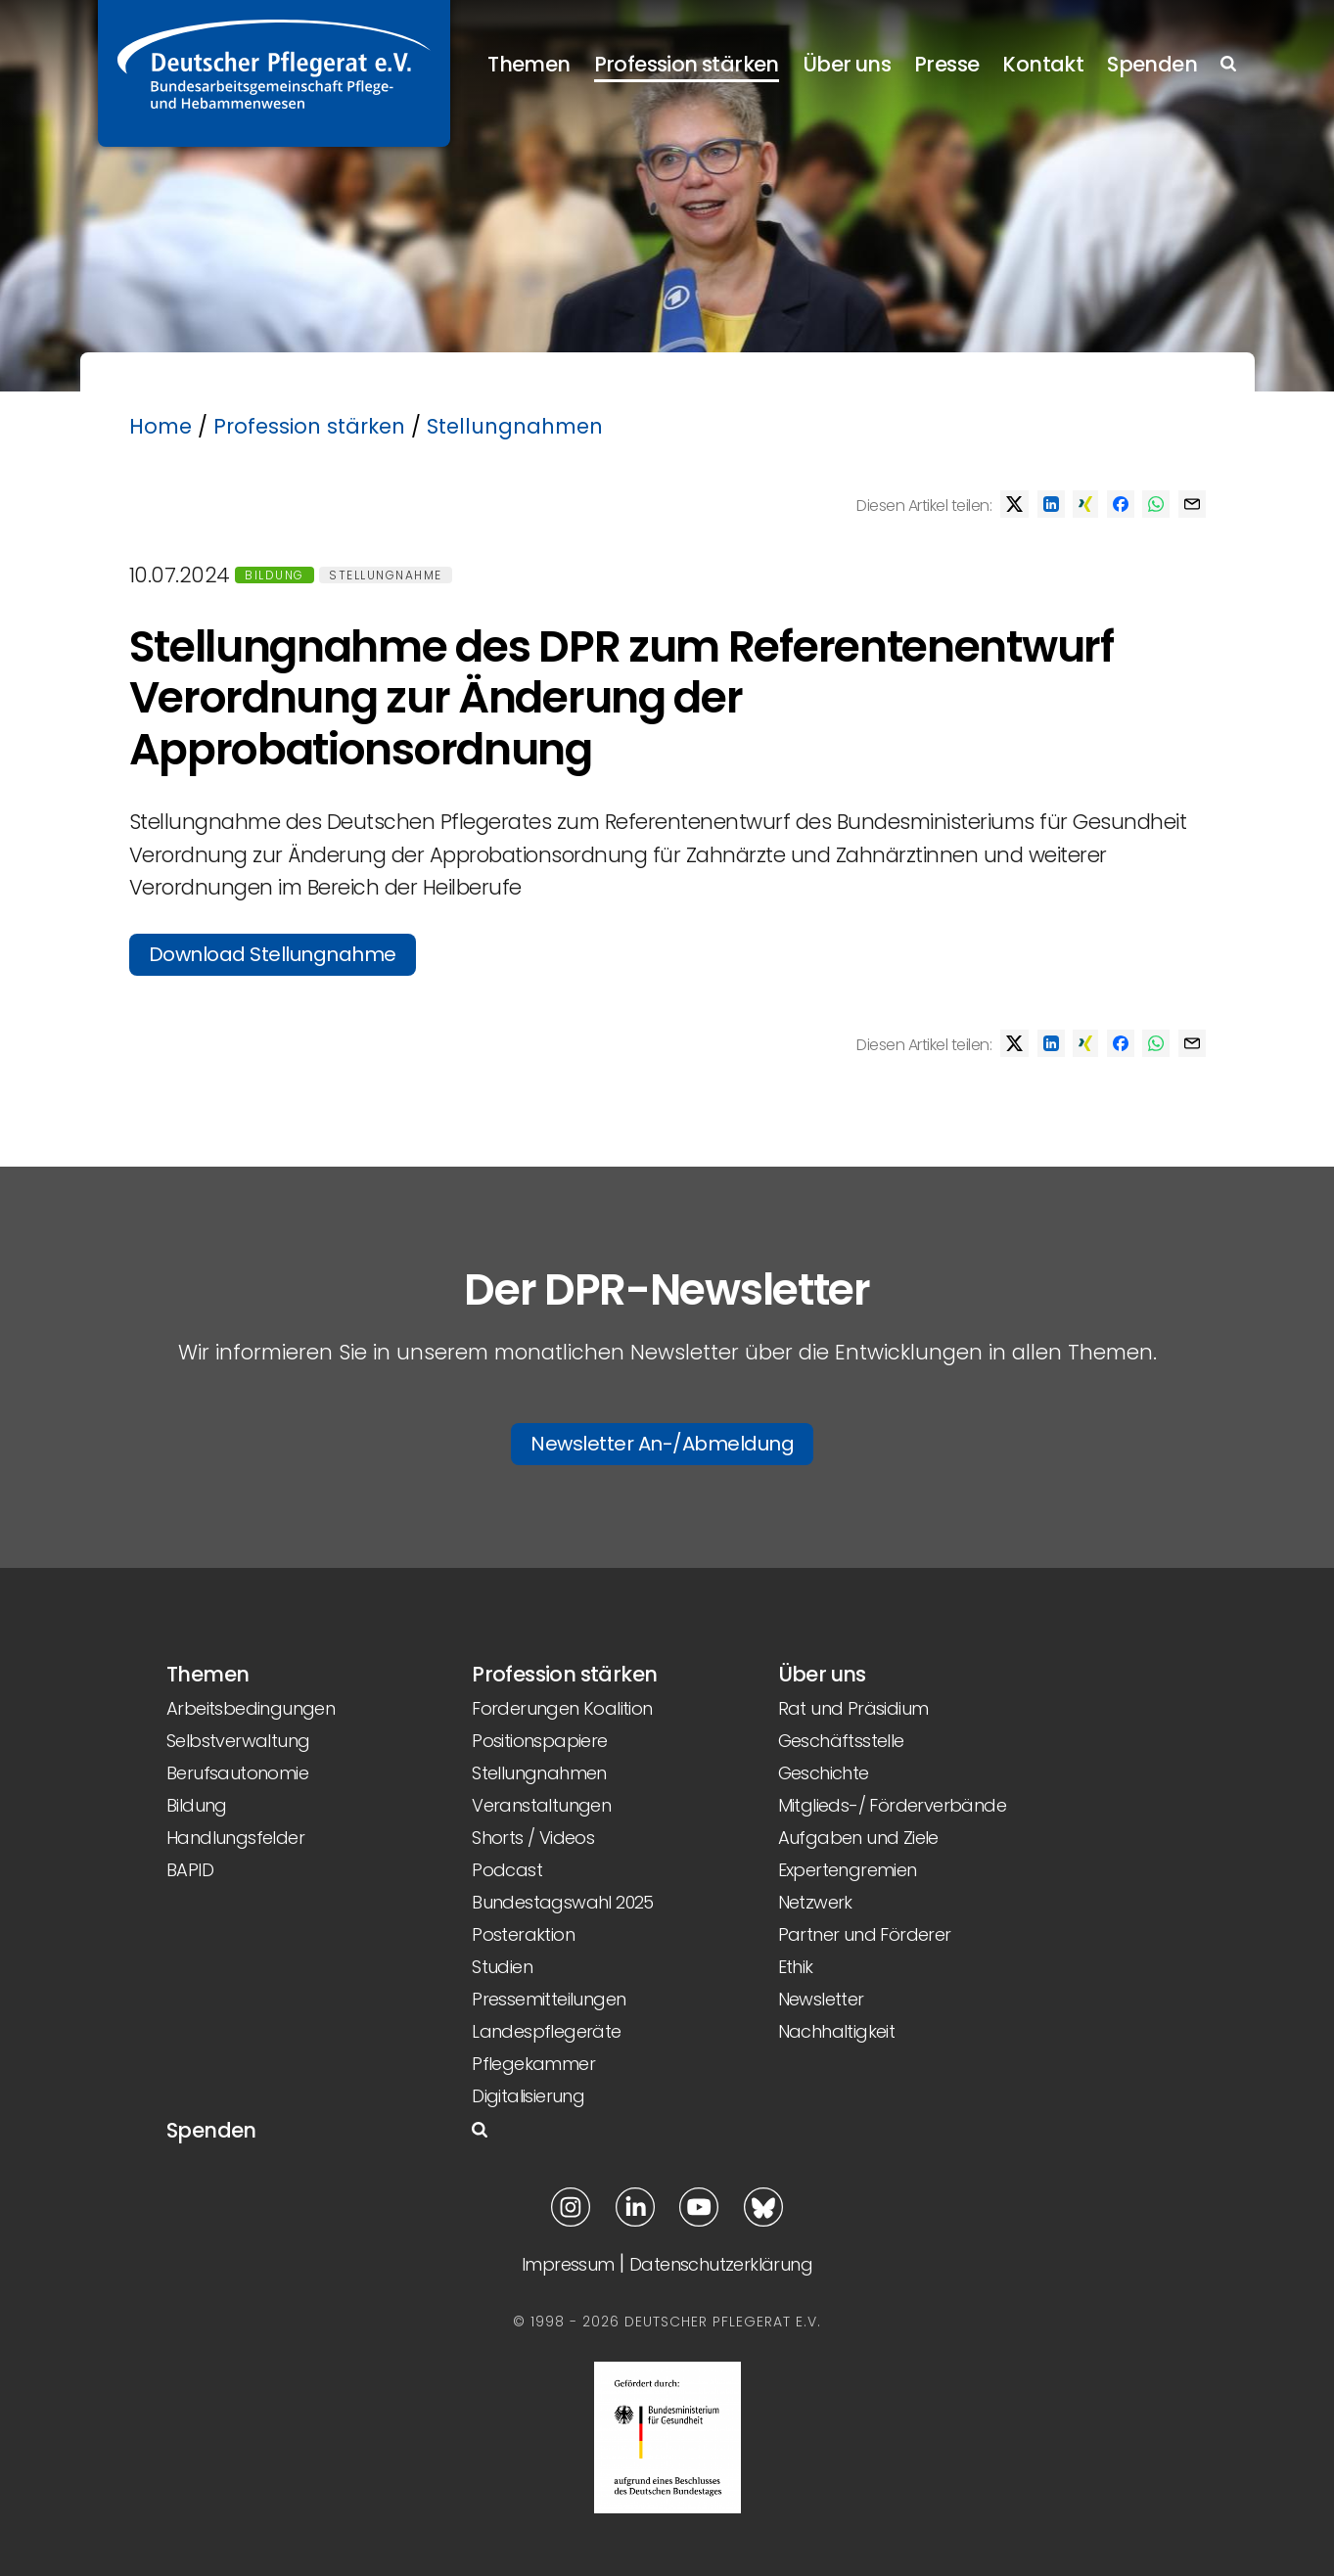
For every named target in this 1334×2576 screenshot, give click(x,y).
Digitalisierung (528, 2096)
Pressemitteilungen (548, 1999)
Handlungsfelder (235, 1837)
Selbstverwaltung (237, 1740)
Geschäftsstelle (841, 1740)
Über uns (847, 64)
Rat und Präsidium (853, 1708)
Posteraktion (523, 1934)
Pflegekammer (533, 2063)
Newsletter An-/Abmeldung (662, 1443)
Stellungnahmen (515, 426)
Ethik (795, 1967)
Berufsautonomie (237, 1773)
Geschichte (823, 1773)
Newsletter (821, 1999)
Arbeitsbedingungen (250, 1708)
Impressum (568, 2264)
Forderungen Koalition (562, 1708)
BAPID (189, 1870)
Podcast (507, 1870)
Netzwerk (815, 1902)
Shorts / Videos (533, 1837)
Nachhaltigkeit (837, 2031)
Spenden (1152, 64)
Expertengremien (847, 1870)
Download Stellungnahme (272, 954)
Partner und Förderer (864, 1934)
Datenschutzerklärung (720, 2264)
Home (160, 426)
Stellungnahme (385, 575)
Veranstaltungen (541, 1805)
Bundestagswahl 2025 (563, 1902)
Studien (502, 1967)
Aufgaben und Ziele (858, 1837)
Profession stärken (686, 64)
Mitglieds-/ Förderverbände (892, 1805)
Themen (528, 64)
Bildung (274, 575)
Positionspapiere (539, 1740)
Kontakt (1042, 64)
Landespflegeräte (546, 2031)
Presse (946, 64)
